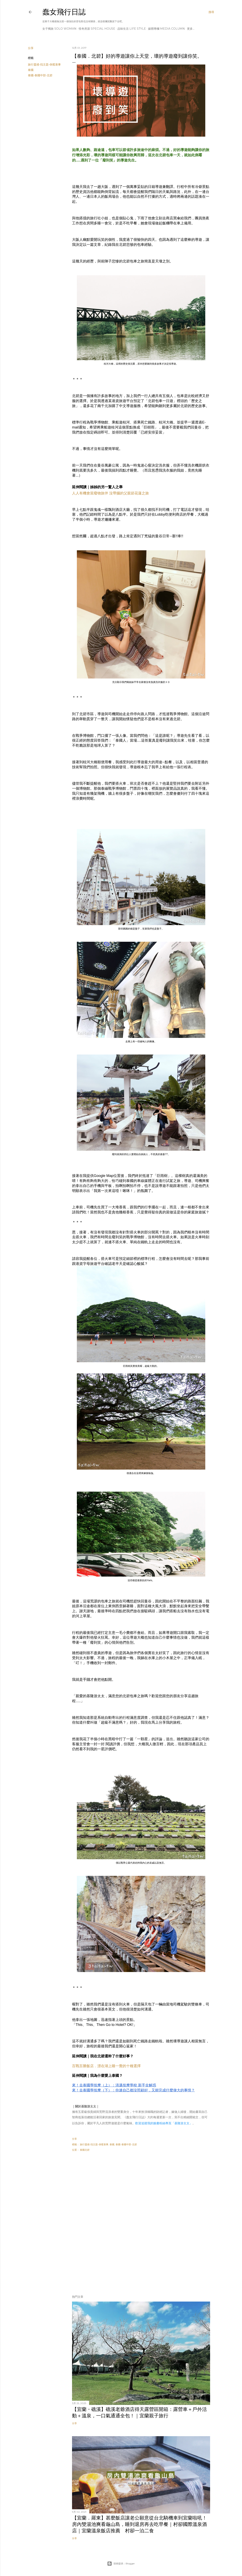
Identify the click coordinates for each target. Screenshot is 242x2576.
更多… (190, 28)
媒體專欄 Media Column (166, 28)
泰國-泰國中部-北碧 (40, 75)
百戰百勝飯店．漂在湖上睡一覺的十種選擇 (106, 2066)
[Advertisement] (141, 2191)
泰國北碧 (84, 2149)
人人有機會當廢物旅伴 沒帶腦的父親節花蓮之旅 (110, 493)
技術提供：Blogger (121, 2563)
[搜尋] (211, 12)
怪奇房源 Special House (97, 28)
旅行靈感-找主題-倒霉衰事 (44, 64)
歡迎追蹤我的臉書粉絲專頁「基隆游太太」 (163, 2123)
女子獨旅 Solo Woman (59, 28)
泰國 (31, 70)
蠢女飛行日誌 (64, 12)
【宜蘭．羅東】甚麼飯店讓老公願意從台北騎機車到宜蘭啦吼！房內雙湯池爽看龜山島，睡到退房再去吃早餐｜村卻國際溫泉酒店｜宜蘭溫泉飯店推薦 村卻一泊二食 (139, 2524)
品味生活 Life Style (131, 28)
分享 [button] (31, 48)
